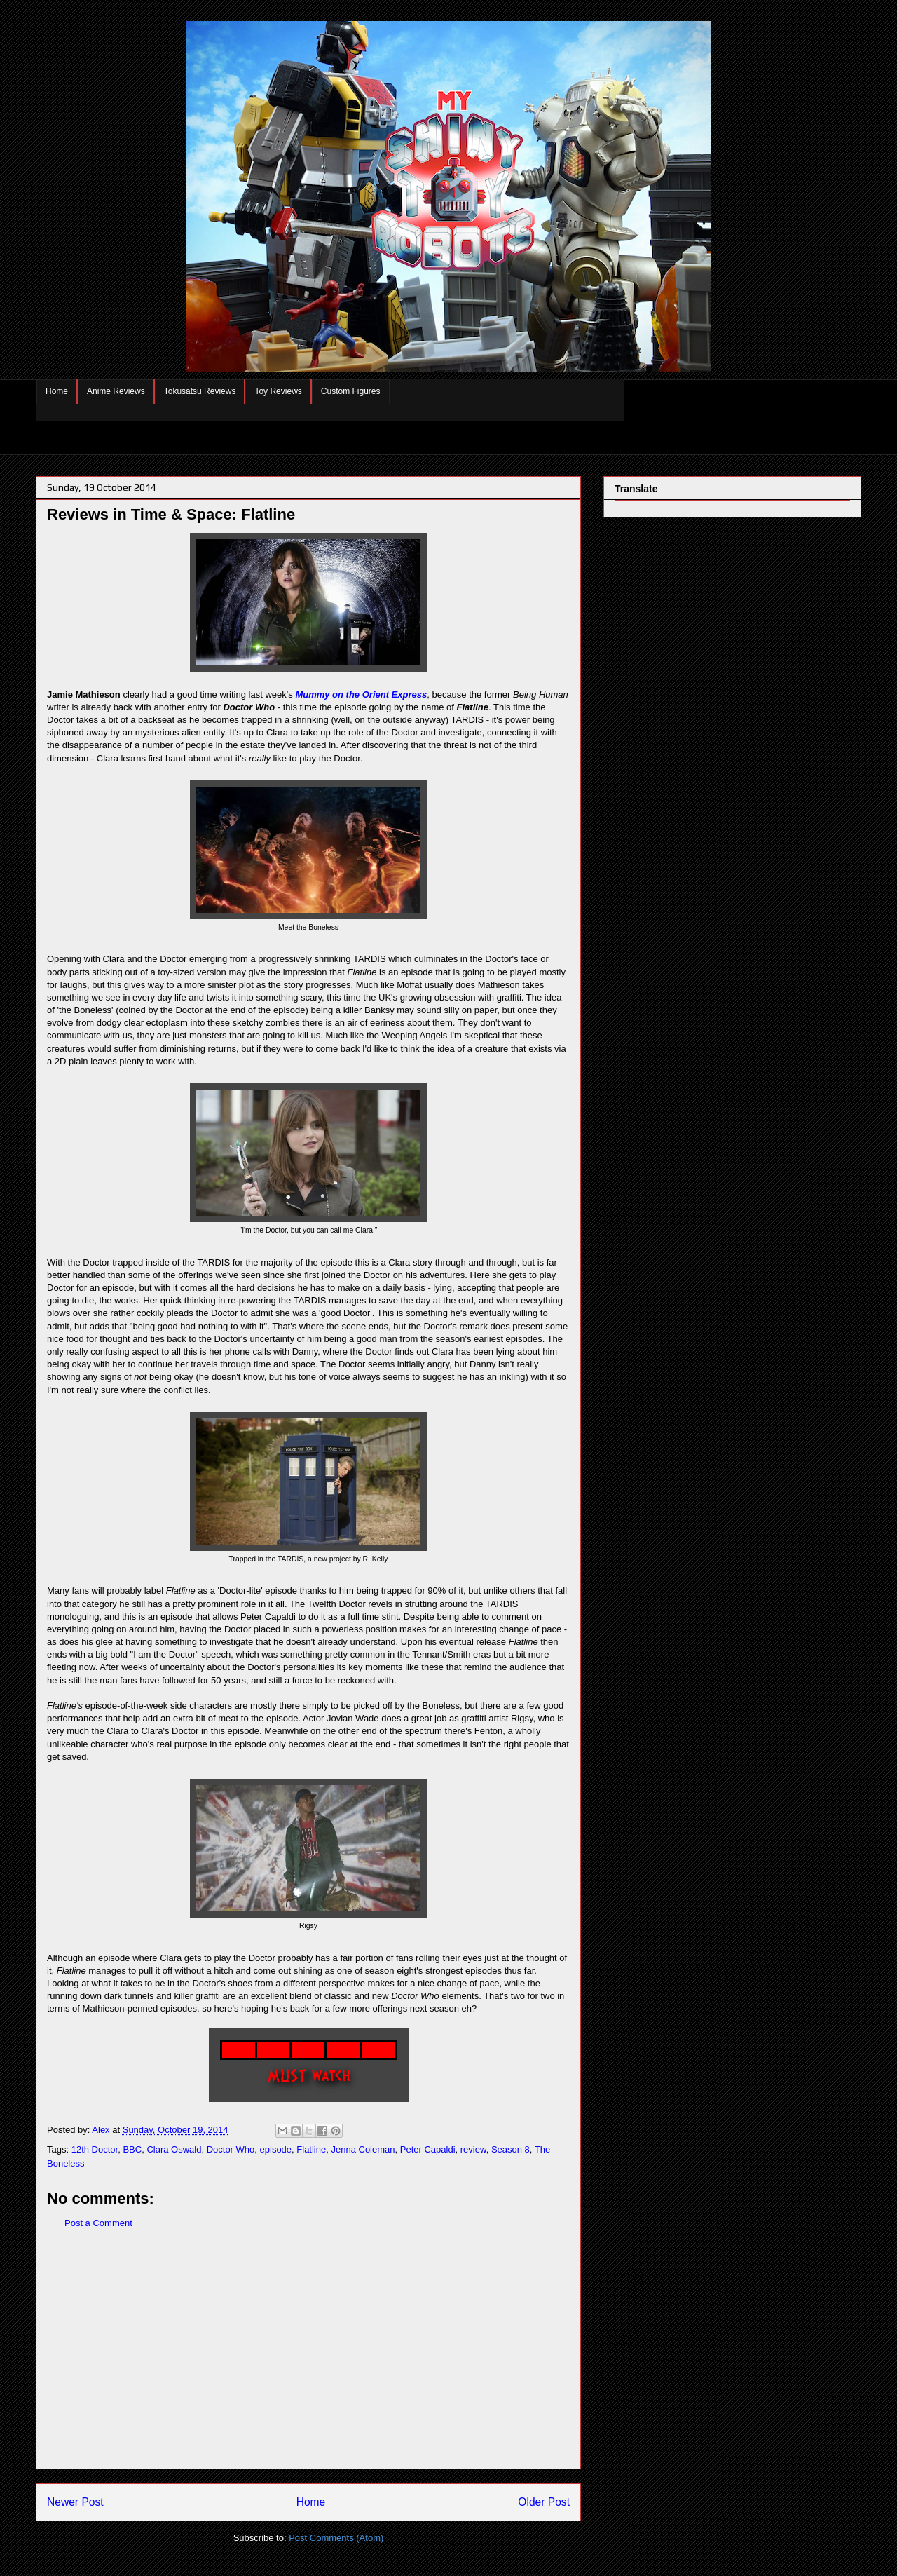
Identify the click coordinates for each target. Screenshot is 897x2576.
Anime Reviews (116, 391)
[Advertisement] (308, 2360)
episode (276, 2149)
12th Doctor (94, 2149)
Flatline (311, 2149)
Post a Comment (98, 2223)
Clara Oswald (173, 2149)
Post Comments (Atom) (336, 2538)
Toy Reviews (277, 391)
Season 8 (510, 2149)
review (473, 2149)
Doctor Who (231, 2149)
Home (57, 391)
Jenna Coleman (363, 2149)
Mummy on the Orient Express (361, 694)
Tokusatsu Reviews (200, 391)
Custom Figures (351, 391)
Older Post (544, 2502)
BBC (132, 2149)
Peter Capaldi (428, 2149)
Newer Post (75, 2502)
